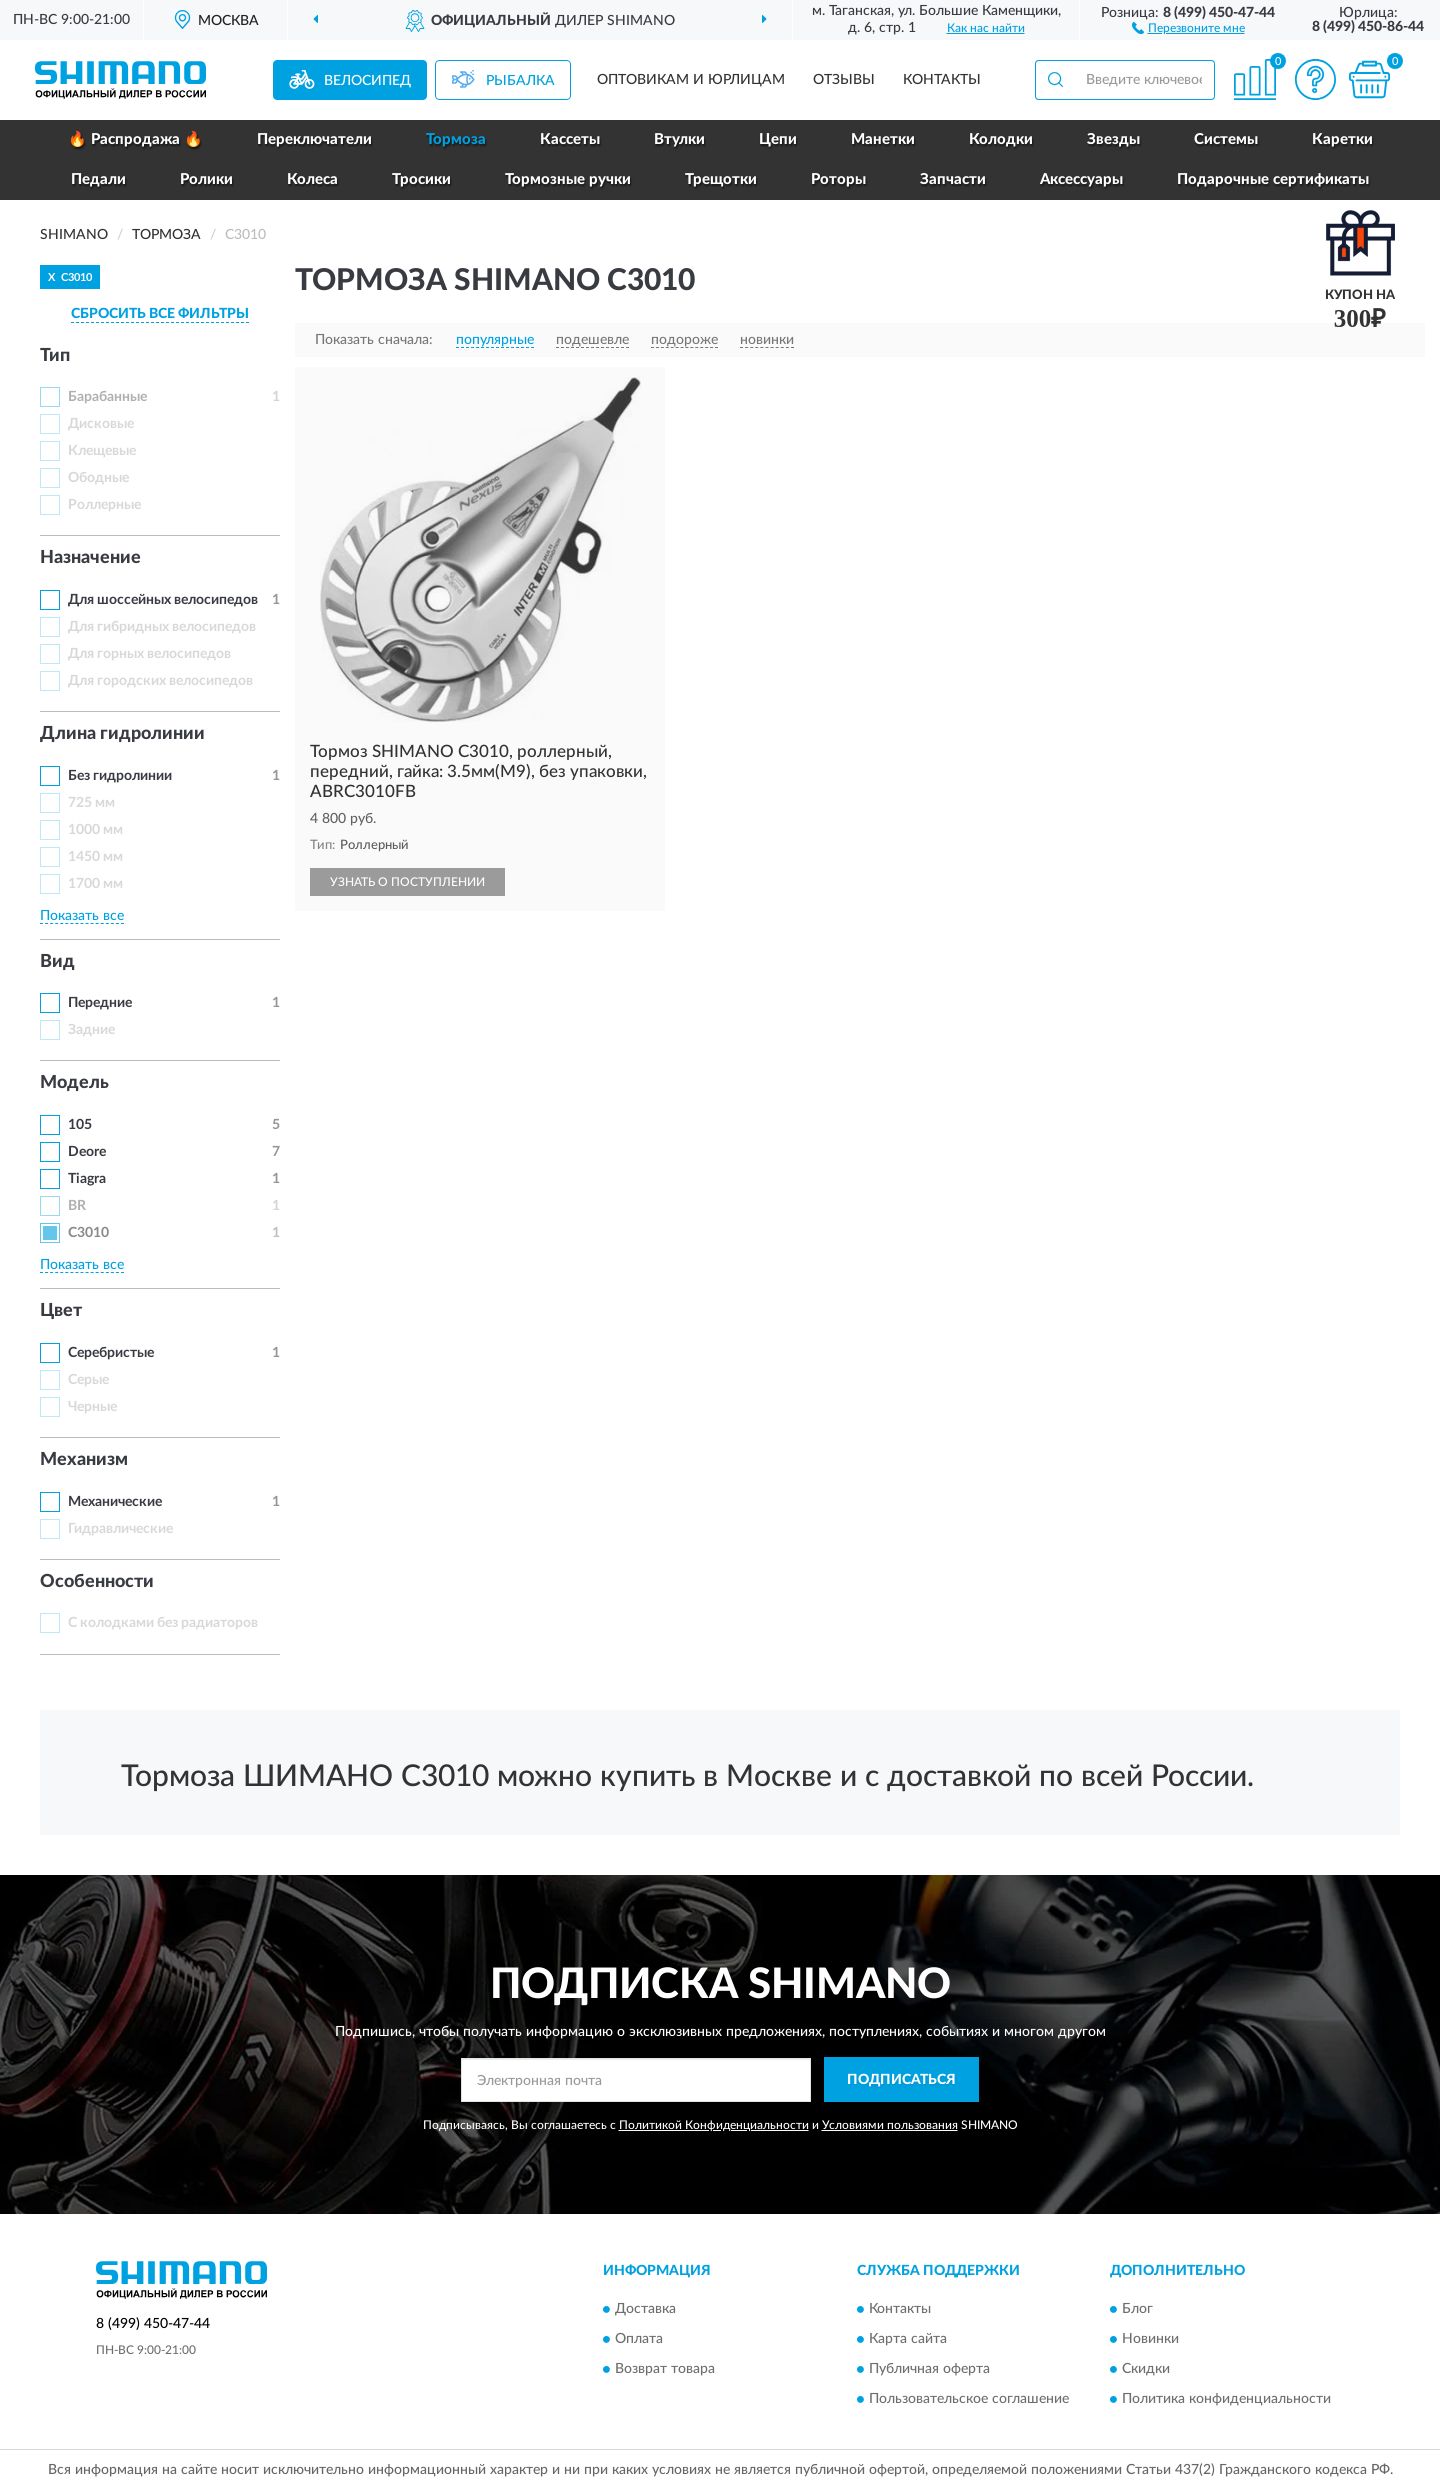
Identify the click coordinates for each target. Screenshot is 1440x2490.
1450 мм (95, 857)
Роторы (838, 179)
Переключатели (314, 139)
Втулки (679, 139)
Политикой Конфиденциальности (714, 2125)
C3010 (88, 1233)
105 (80, 1125)
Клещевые (102, 451)
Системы (1226, 139)
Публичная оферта (929, 2370)
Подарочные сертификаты (1273, 179)
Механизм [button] (84, 1460)
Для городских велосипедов (160, 681)
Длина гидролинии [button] (122, 734)
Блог (1137, 2310)
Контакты (942, 80)
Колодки (1001, 139)
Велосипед (367, 81)
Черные (92, 1407)
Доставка (645, 2310)
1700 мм (95, 884)
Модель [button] (74, 1083)
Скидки (1146, 2370)
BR (77, 1206)
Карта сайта (908, 2340)
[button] (1188, 27)
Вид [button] (57, 962)
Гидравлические (120, 1529)
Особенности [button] (97, 1582)
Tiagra (87, 1179)
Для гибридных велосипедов (162, 627)
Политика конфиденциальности (1226, 2400)
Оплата (639, 2340)
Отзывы (844, 80)
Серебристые (111, 1353)
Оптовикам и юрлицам (691, 80)
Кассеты (570, 139)
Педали (98, 179)
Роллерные (104, 505)
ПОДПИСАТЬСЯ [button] (901, 2080)
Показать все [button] (82, 916)
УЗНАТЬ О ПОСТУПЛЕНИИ (407, 882)
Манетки (883, 139)
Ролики (206, 179)
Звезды (1113, 139)
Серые (88, 1380)
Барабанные (107, 397)
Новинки (1150, 2340)
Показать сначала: (374, 340)
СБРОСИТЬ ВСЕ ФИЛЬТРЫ (160, 314)
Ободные (98, 478)
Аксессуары (1081, 179)
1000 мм (95, 830)
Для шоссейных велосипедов (163, 600)
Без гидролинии (120, 776)
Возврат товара (665, 2370)
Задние (91, 1030)
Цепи (778, 139)
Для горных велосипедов (149, 654)
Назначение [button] (90, 558)
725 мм (91, 803)
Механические (115, 1502)
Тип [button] (55, 356)
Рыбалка (520, 81)
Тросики (421, 179)
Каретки (1342, 139)
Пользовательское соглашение (969, 2400)
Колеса (312, 179)
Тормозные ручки (568, 179)
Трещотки (721, 179)
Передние (100, 1003)
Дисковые (101, 424)
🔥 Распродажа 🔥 (135, 139)
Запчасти (953, 179)
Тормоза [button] (456, 139)
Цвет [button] (61, 1311)
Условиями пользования (890, 2125)
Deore (87, 1152)
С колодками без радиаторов (163, 1623)
